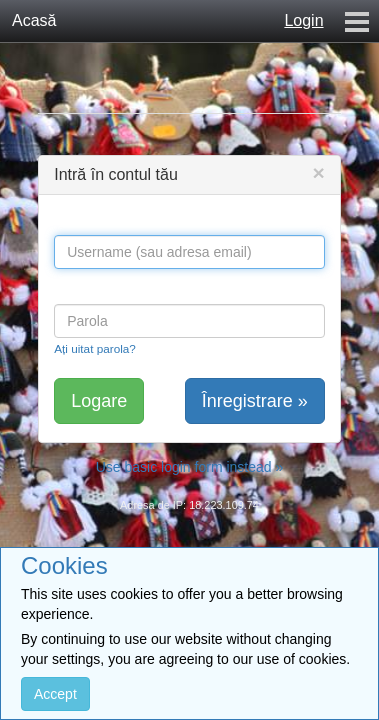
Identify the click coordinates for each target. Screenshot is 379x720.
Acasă (34, 20)
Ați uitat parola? (95, 348)
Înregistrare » (255, 401)
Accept (55, 694)
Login (303, 20)
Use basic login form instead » (190, 467)
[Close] (319, 172)
